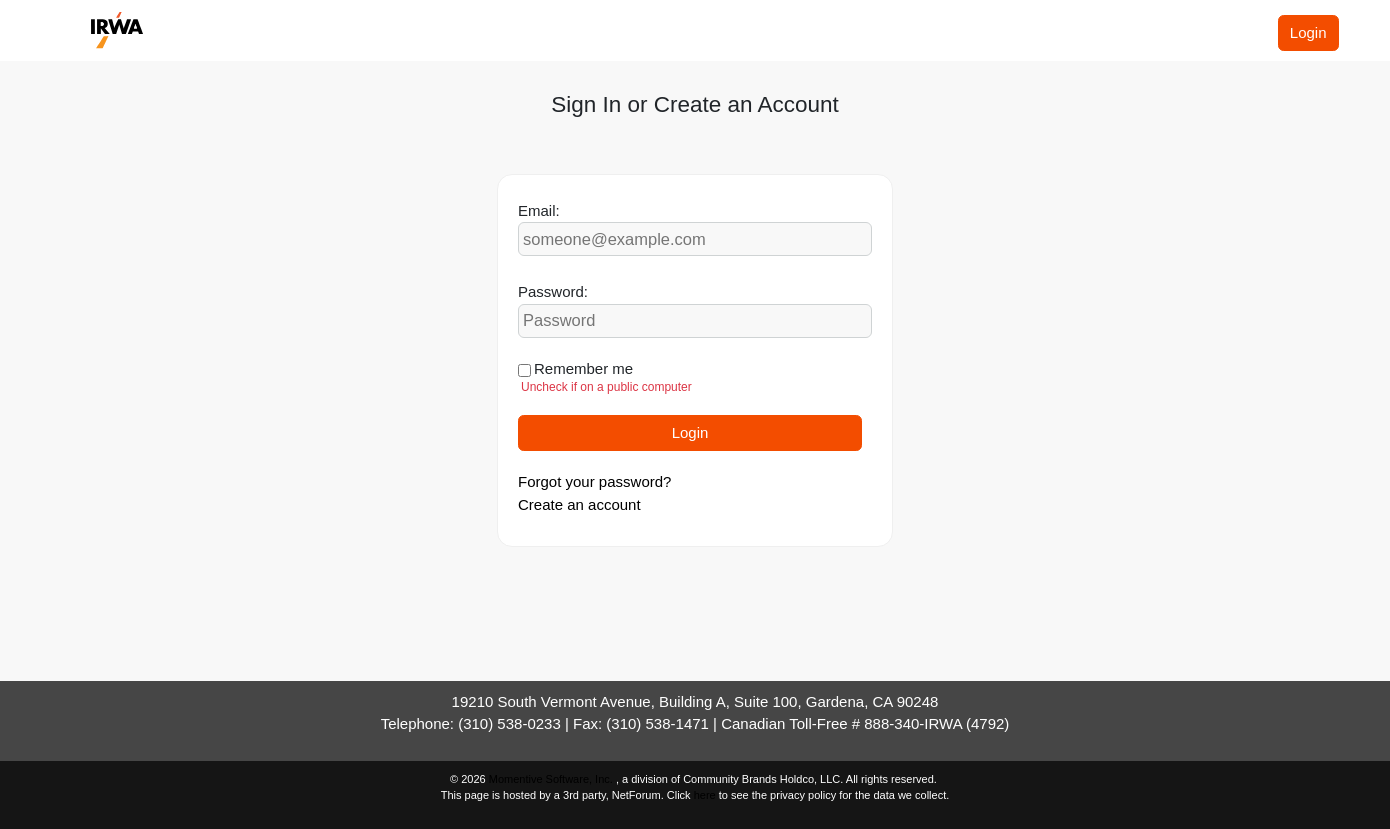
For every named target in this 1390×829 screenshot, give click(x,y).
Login (1308, 32)
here (705, 795)
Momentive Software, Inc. (552, 779)
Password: (553, 291)
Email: (539, 210)
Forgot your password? (594, 481)
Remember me (583, 368)
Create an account (579, 504)
